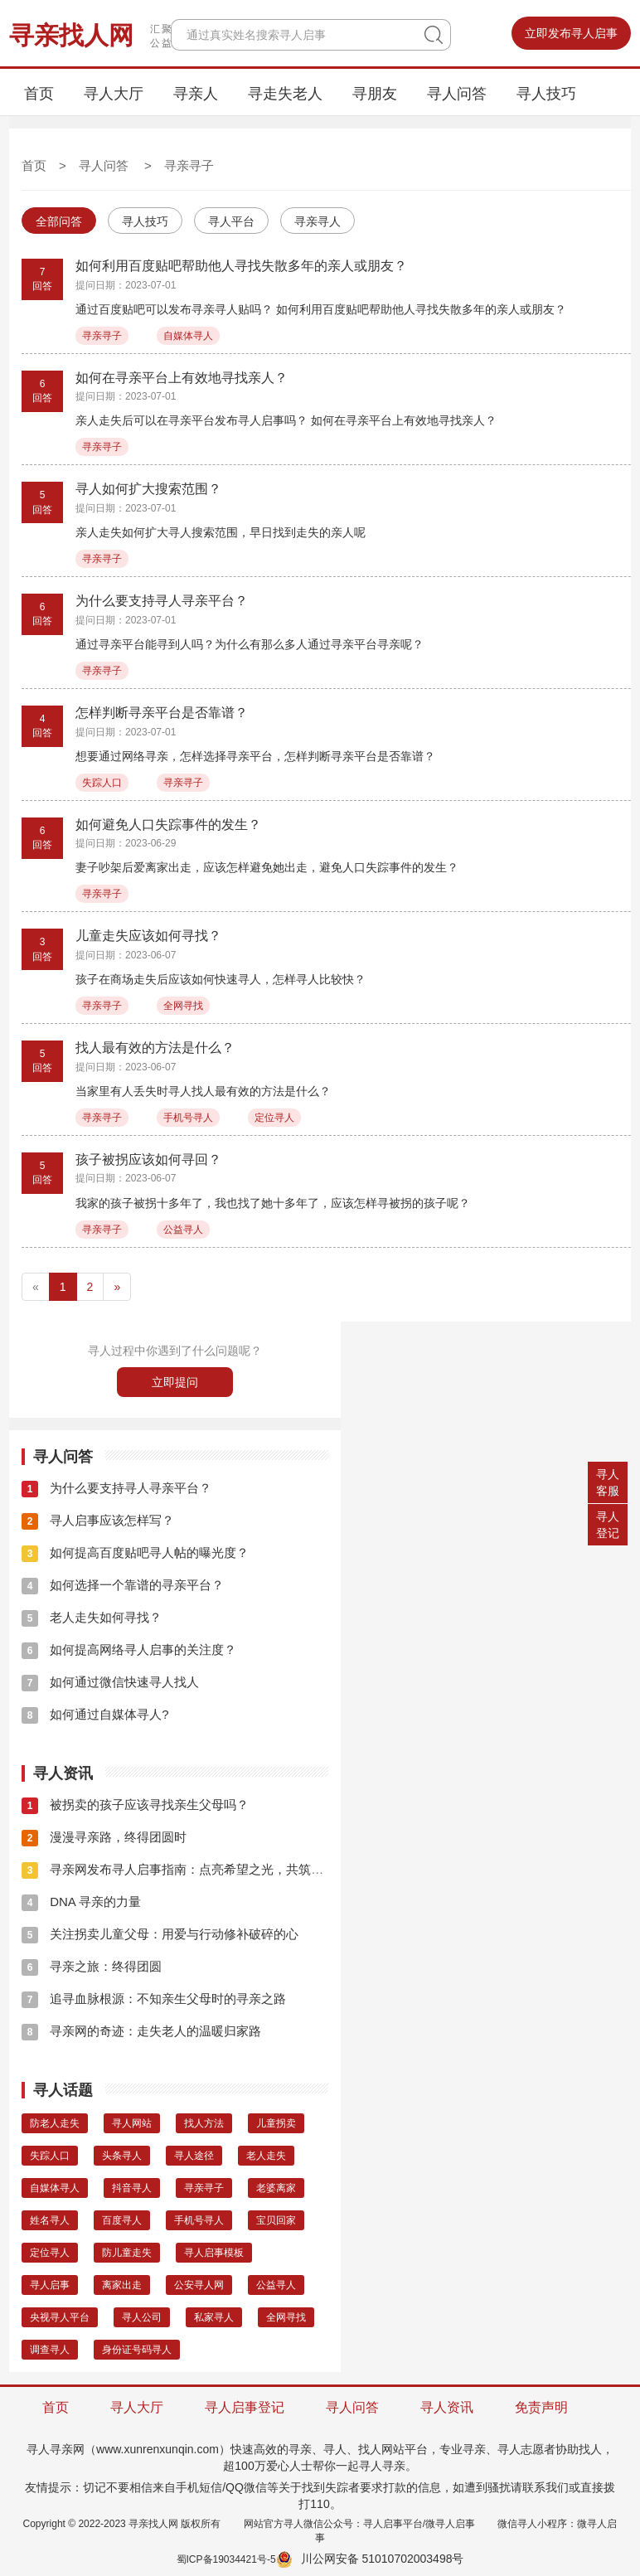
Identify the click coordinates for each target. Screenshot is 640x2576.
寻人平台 (231, 221)
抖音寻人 (132, 2188)
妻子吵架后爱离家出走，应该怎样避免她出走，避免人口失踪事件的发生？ (266, 867)
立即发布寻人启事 (571, 33)
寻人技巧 (546, 93)
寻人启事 (50, 2285)
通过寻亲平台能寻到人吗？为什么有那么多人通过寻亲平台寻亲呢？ (249, 644)
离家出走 (122, 2285)
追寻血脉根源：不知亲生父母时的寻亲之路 (154, 1998)
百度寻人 (122, 2220)
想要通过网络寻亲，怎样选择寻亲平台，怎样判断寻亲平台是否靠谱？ (255, 756)
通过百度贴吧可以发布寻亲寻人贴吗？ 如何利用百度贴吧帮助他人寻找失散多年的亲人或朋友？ (320, 309)
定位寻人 (274, 1117)
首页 (39, 93)
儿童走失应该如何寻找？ (148, 936)
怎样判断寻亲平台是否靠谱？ (161, 713)
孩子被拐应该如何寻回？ (148, 1159)
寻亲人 (195, 93)
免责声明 (541, 2407)
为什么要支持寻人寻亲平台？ (161, 601)
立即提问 (175, 1382)
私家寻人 (214, 2317)
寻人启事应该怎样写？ (98, 1520)
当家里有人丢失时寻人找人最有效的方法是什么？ (203, 1091)
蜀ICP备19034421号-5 (226, 2559)
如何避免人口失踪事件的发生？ (168, 824)
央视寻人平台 (60, 2317)
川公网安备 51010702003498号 (370, 2558)
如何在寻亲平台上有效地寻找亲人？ (181, 378)
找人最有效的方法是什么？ (155, 1048)
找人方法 (204, 2123)
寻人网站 (132, 2123)
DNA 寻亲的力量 (81, 1901)
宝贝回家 (276, 2220)
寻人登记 (607, 1525)
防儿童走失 (127, 2252)
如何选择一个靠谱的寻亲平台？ (123, 1585)
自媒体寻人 (188, 336)
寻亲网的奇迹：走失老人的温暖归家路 (141, 2031)
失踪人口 (102, 782)
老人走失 (266, 2155)
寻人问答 (457, 93)
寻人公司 (142, 2317)
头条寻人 (122, 2155)
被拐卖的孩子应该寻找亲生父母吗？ (135, 1804)
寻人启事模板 (214, 2252)
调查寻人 (50, 2349)
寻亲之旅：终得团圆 (92, 1966)
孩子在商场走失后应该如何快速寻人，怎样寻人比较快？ (220, 979)
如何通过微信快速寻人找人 (110, 1682)
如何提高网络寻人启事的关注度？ (129, 1649)
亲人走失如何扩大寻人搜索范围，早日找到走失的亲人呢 (220, 532)
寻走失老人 (285, 93)
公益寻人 (183, 1229)
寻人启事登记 (244, 2407)
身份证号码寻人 (137, 2349)
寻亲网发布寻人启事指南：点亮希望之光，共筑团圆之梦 (191, 1869)
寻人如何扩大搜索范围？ (148, 489)
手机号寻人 (188, 1117)
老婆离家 (276, 2188)
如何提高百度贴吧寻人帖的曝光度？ (135, 1552)
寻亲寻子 (189, 165)
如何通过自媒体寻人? (95, 1714)
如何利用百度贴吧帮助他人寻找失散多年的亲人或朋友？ (241, 266)
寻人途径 (194, 2155)
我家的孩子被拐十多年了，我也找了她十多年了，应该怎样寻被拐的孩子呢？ (272, 1203)
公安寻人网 (199, 2285)
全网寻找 (183, 1005)
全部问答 (59, 221)
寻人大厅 (113, 93)
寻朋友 (374, 93)
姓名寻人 (50, 2220)
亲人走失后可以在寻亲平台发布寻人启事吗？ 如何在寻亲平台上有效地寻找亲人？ (286, 420)
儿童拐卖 (276, 2123)
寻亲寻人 (317, 221)
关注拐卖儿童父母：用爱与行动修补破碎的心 (160, 1934)
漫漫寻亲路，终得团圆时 (104, 1837)
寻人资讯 (446, 2407)
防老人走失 (55, 2123)
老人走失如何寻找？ (92, 1617)
